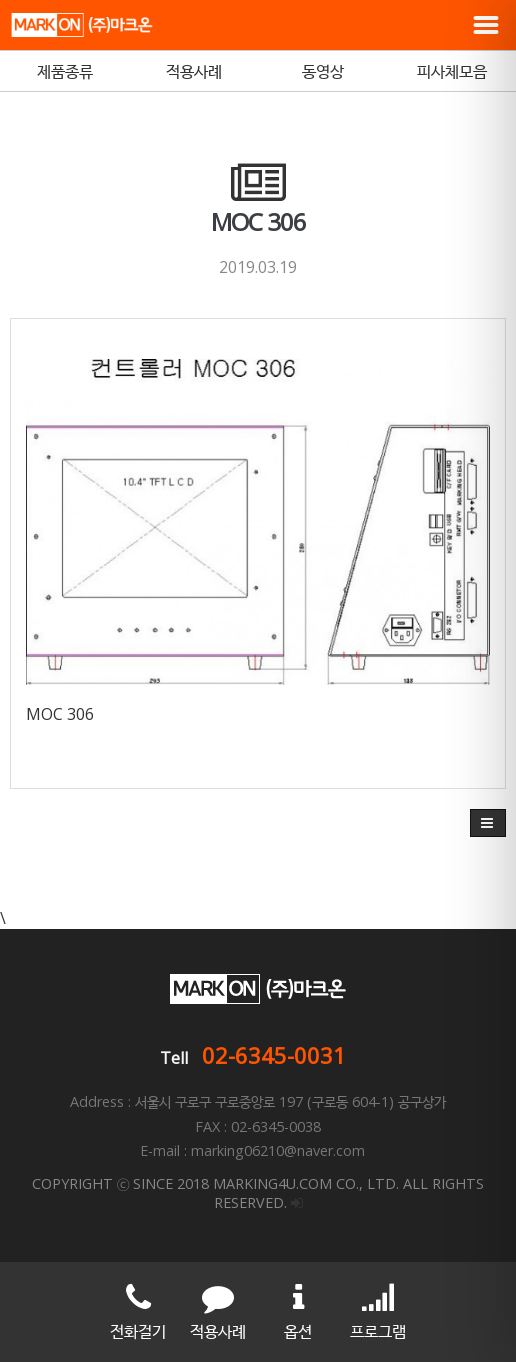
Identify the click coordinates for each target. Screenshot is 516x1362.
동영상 (323, 71)
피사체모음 (452, 71)
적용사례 (194, 71)
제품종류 (65, 71)
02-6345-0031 (274, 1055)
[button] (488, 823)
